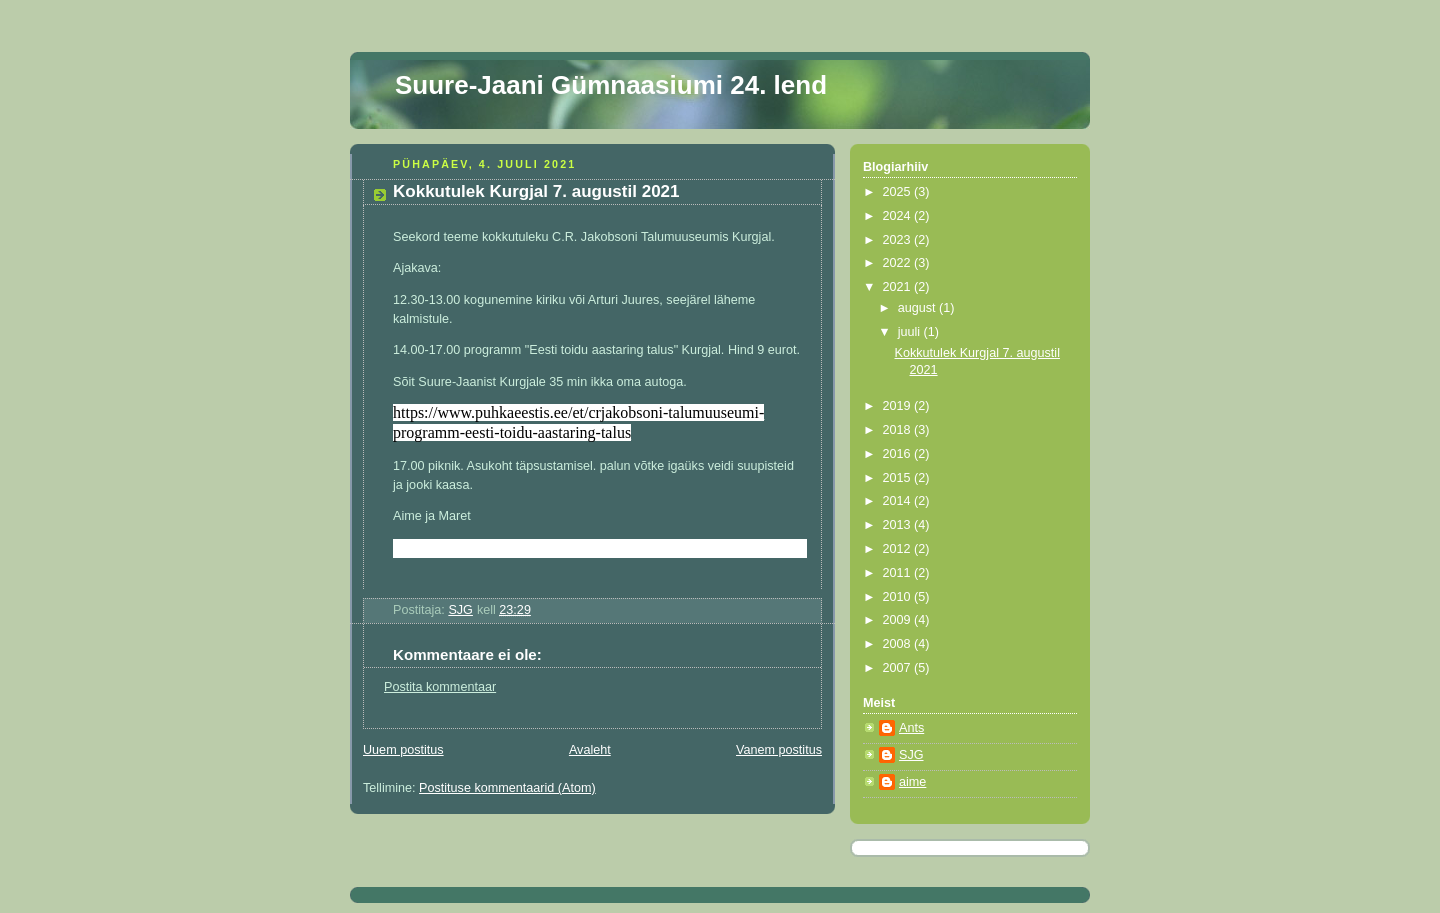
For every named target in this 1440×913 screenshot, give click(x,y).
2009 (899, 620)
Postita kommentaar (440, 687)
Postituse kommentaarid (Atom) (507, 788)
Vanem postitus (779, 750)
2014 (899, 501)
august (918, 308)
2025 (899, 192)
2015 (899, 478)
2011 (899, 573)
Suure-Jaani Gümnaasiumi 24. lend (611, 85)
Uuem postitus (403, 750)
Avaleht (590, 750)
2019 (899, 406)
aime (912, 782)
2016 (899, 454)
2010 (899, 597)
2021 (899, 287)
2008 (899, 644)
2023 (899, 240)
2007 (899, 668)
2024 (899, 216)
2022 (899, 263)
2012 (899, 549)
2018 (899, 430)
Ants (911, 728)
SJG (911, 755)
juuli (911, 332)
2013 (899, 525)
